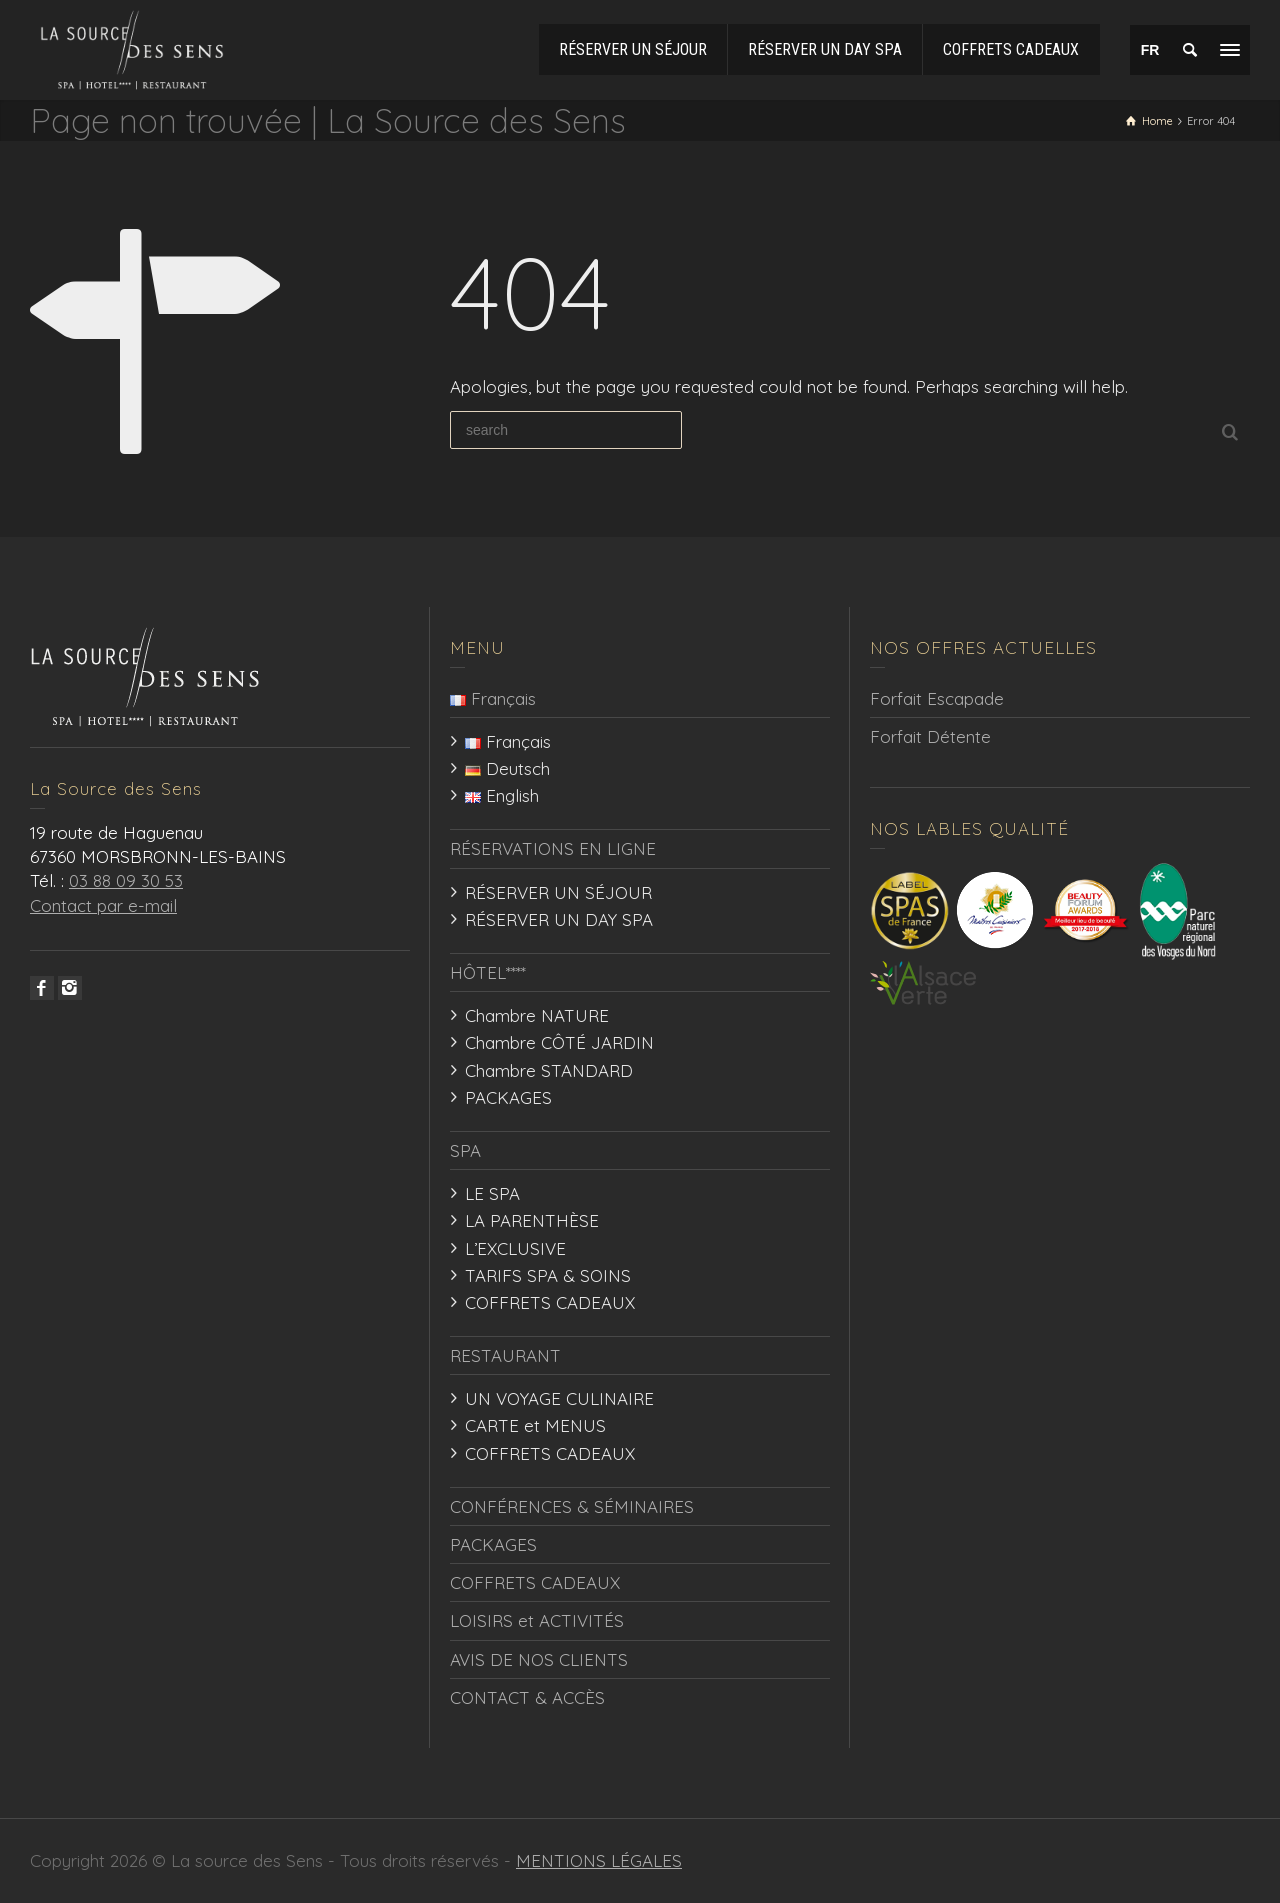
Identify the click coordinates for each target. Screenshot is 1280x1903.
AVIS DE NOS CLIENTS (539, 1659)
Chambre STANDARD (549, 1070)
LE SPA (492, 1193)
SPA (465, 1150)
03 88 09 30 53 (126, 880)
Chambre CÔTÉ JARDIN (559, 1042)
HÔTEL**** (488, 972)
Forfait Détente (930, 736)
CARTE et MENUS (535, 1425)
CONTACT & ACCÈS (527, 1697)
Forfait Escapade (937, 698)
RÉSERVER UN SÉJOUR (558, 892)
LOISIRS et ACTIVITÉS (537, 1620)
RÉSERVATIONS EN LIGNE (553, 848)
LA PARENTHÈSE (532, 1220)
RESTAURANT (505, 1355)
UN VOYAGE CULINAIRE (559, 1398)
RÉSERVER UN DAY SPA (559, 919)
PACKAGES (508, 1097)
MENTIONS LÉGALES (599, 1860)
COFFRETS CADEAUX (550, 1302)
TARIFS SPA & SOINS (548, 1275)
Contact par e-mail (103, 905)
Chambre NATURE (537, 1015)
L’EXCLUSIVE (515, 1248)
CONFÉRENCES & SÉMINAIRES (572, 1506)
